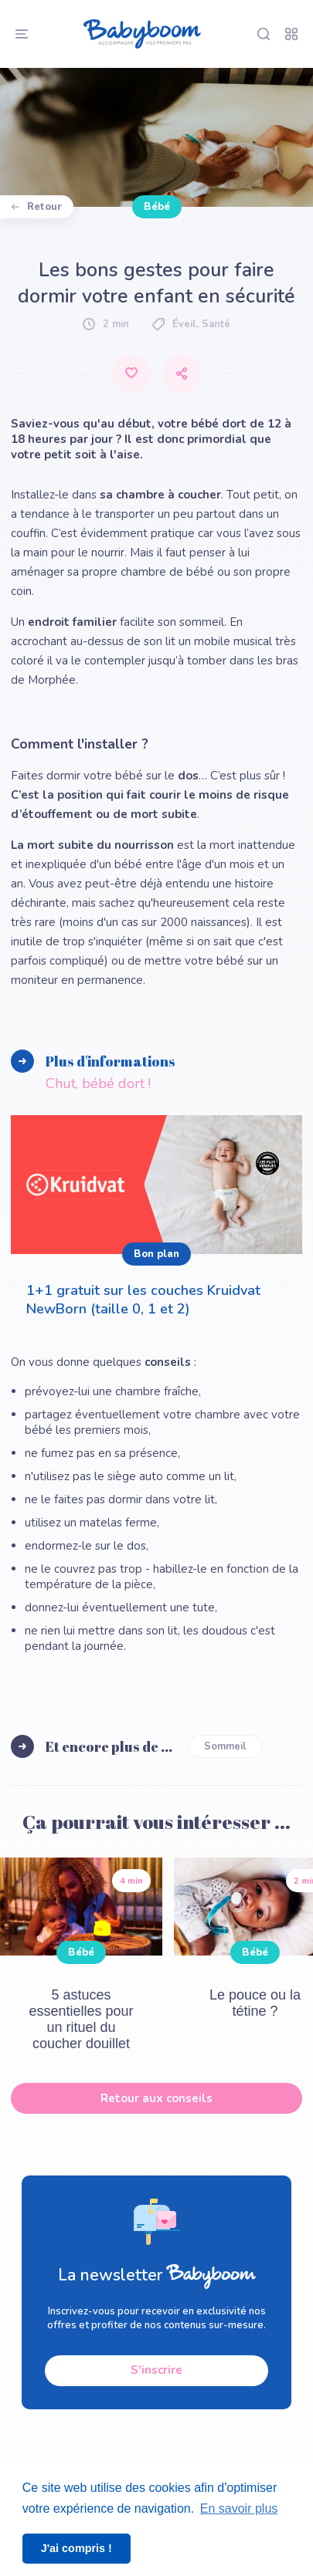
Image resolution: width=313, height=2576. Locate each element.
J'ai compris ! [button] (76, 2548)
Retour (36, 206)
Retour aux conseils (156, 2098)
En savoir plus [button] (239, 2508)
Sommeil (225, 1746)
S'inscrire (156, 2370)
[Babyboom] (142, 34)
